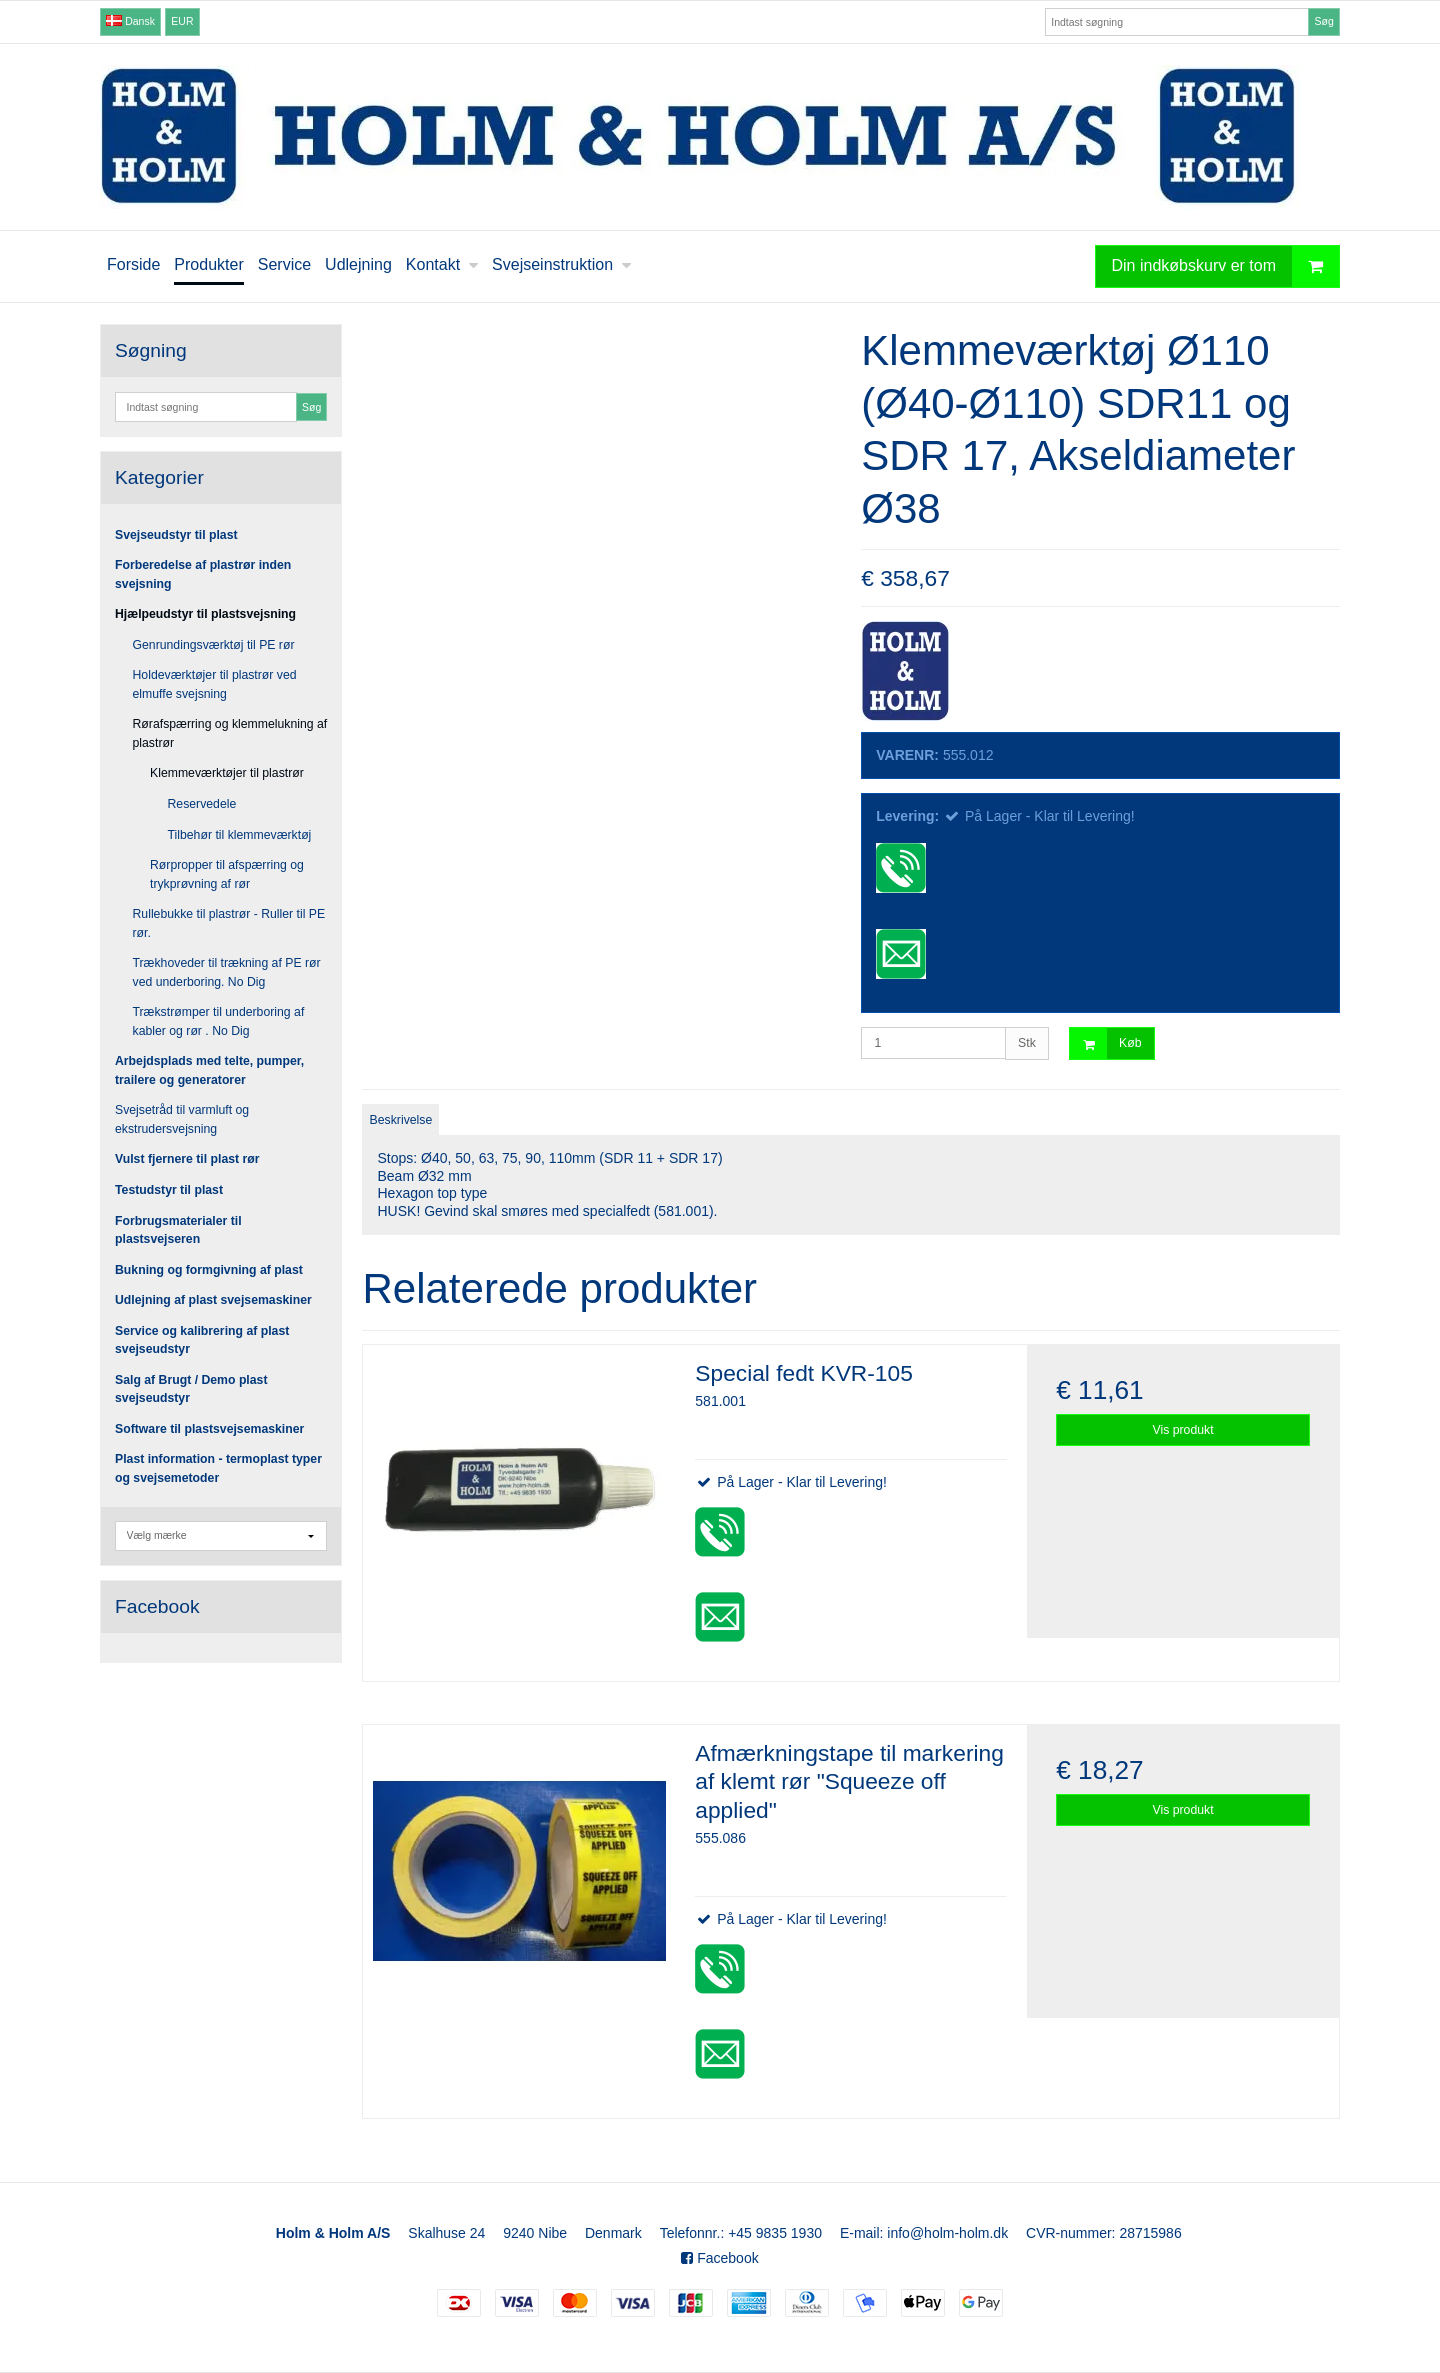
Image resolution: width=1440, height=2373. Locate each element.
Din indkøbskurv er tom (1226, 266)
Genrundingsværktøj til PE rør (214, 645)
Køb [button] (1105, 1043)
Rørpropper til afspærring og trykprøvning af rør (227, 874)
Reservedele (202, 804)
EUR (182, 21)
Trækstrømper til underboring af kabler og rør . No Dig (219, 1021)
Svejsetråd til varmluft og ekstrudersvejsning (182, 1119)
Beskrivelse (401, 1120)
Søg (1323, 21)
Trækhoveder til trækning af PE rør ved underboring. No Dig (227, 972)
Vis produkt (1183, 1430)
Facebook (719, 2258)
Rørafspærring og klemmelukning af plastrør (230, 733)
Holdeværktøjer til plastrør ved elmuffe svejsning (215, 684)
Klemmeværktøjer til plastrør (227, 773)
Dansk (130, 21)
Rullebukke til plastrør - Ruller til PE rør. (229, 923)
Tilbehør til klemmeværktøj (240, 835)
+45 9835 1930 (775, 2233)
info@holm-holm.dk (947, 2233)
